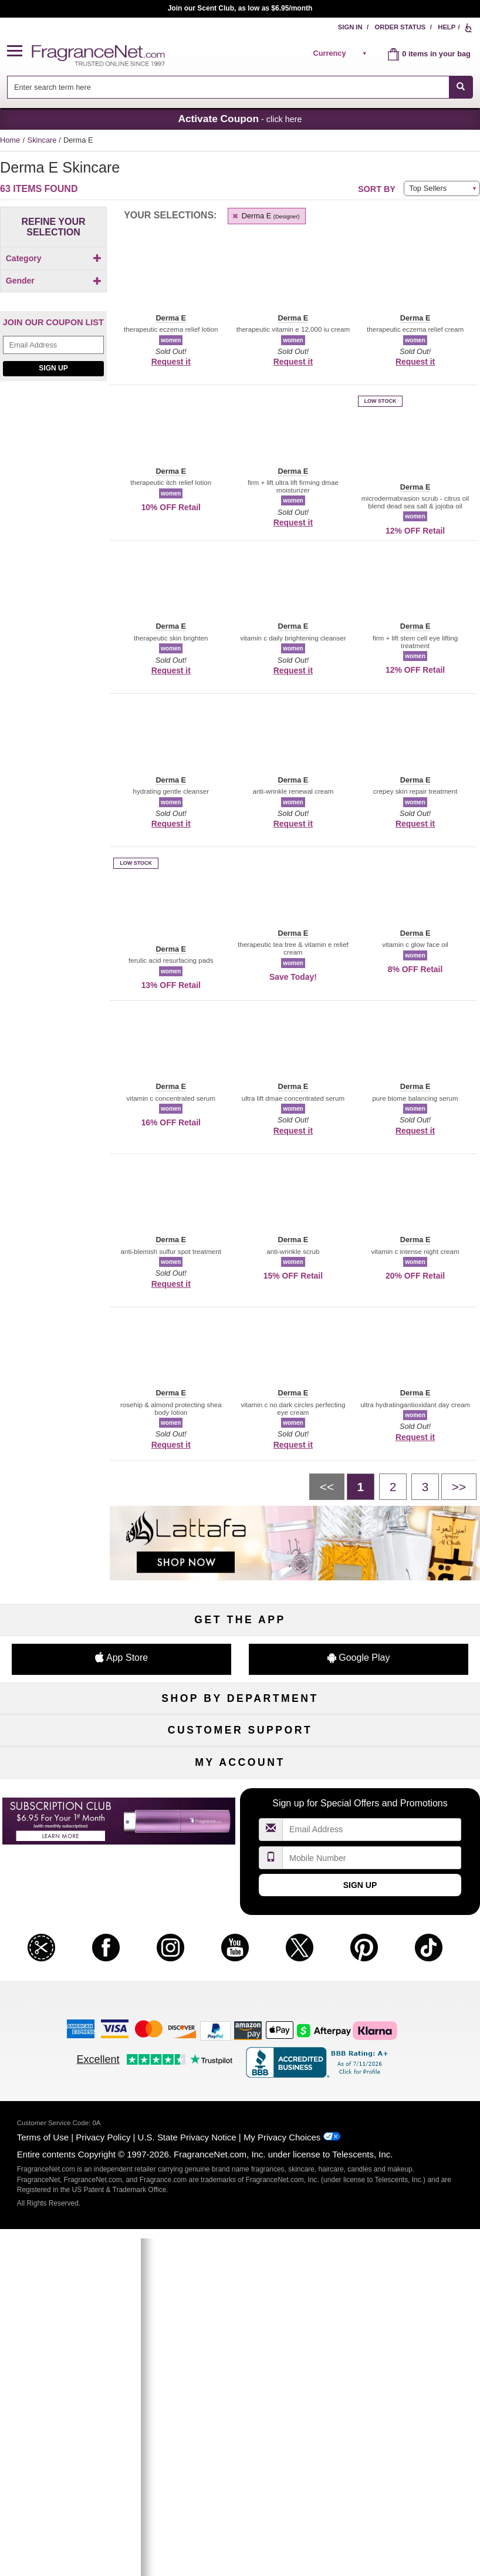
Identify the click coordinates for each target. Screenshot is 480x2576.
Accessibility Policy (76, 2004)
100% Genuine (240, 1985)
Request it (171, 361)
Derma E (265, 215)
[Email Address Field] (53, 434)
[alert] (341, 53)
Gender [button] (54, 350)
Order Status (400, 27)
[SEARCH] (461, 87)
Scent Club (240, 1851)
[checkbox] (53, 279)
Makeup (403, 1754)
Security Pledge (240, 1946)
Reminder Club (239, 2119)
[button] (19, 51)
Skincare (43, 140)
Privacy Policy (103, 2501)
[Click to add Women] (53, 370)
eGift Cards (76, 1985)
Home (10, 140)
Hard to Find (403, 1831)
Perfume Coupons (404, 1966)
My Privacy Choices (282, 2501)
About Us (76, 1966)
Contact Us (76, 1946)
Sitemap (404, 1946)
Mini (404, 1812)
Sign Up (53, 457)
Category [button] (54, 258)
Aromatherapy (239, 1793)
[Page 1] (360, 1486)
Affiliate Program (403, 1927)
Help (446, 27)
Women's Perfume (76, 1754)
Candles (404, 1773)
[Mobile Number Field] (372, 2222)
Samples (240, 1754)
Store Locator (240, 2004)
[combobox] (239, 87)
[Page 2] (393, 1486)
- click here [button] (240, 118)
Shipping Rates (240, 1966)
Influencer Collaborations (76, 2024)
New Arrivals (403, 1793)
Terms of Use (43, 2501)
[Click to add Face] (53, 303)
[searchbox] (227, 87)
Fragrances (76, 1734)
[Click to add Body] (53, 279)
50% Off (240, 1734)
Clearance (240, 1831)
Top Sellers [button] (428, 188)
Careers (403, 1985)
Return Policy (240, 1927)
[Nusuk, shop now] (53, 595)
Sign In (350, 27)
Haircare (76, 1793)
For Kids (404, 1734)
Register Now (76, 2119)
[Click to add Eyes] (53, 291)
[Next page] (458, 1486)
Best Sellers (240, 1812)
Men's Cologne (76, 1773)
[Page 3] (425, 1486)
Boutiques (76, 1812)
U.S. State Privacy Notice (187, 2501)
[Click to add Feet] (53, 316)
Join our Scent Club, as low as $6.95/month (240, 8)
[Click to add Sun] (53, 328)
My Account (76, 2100)
